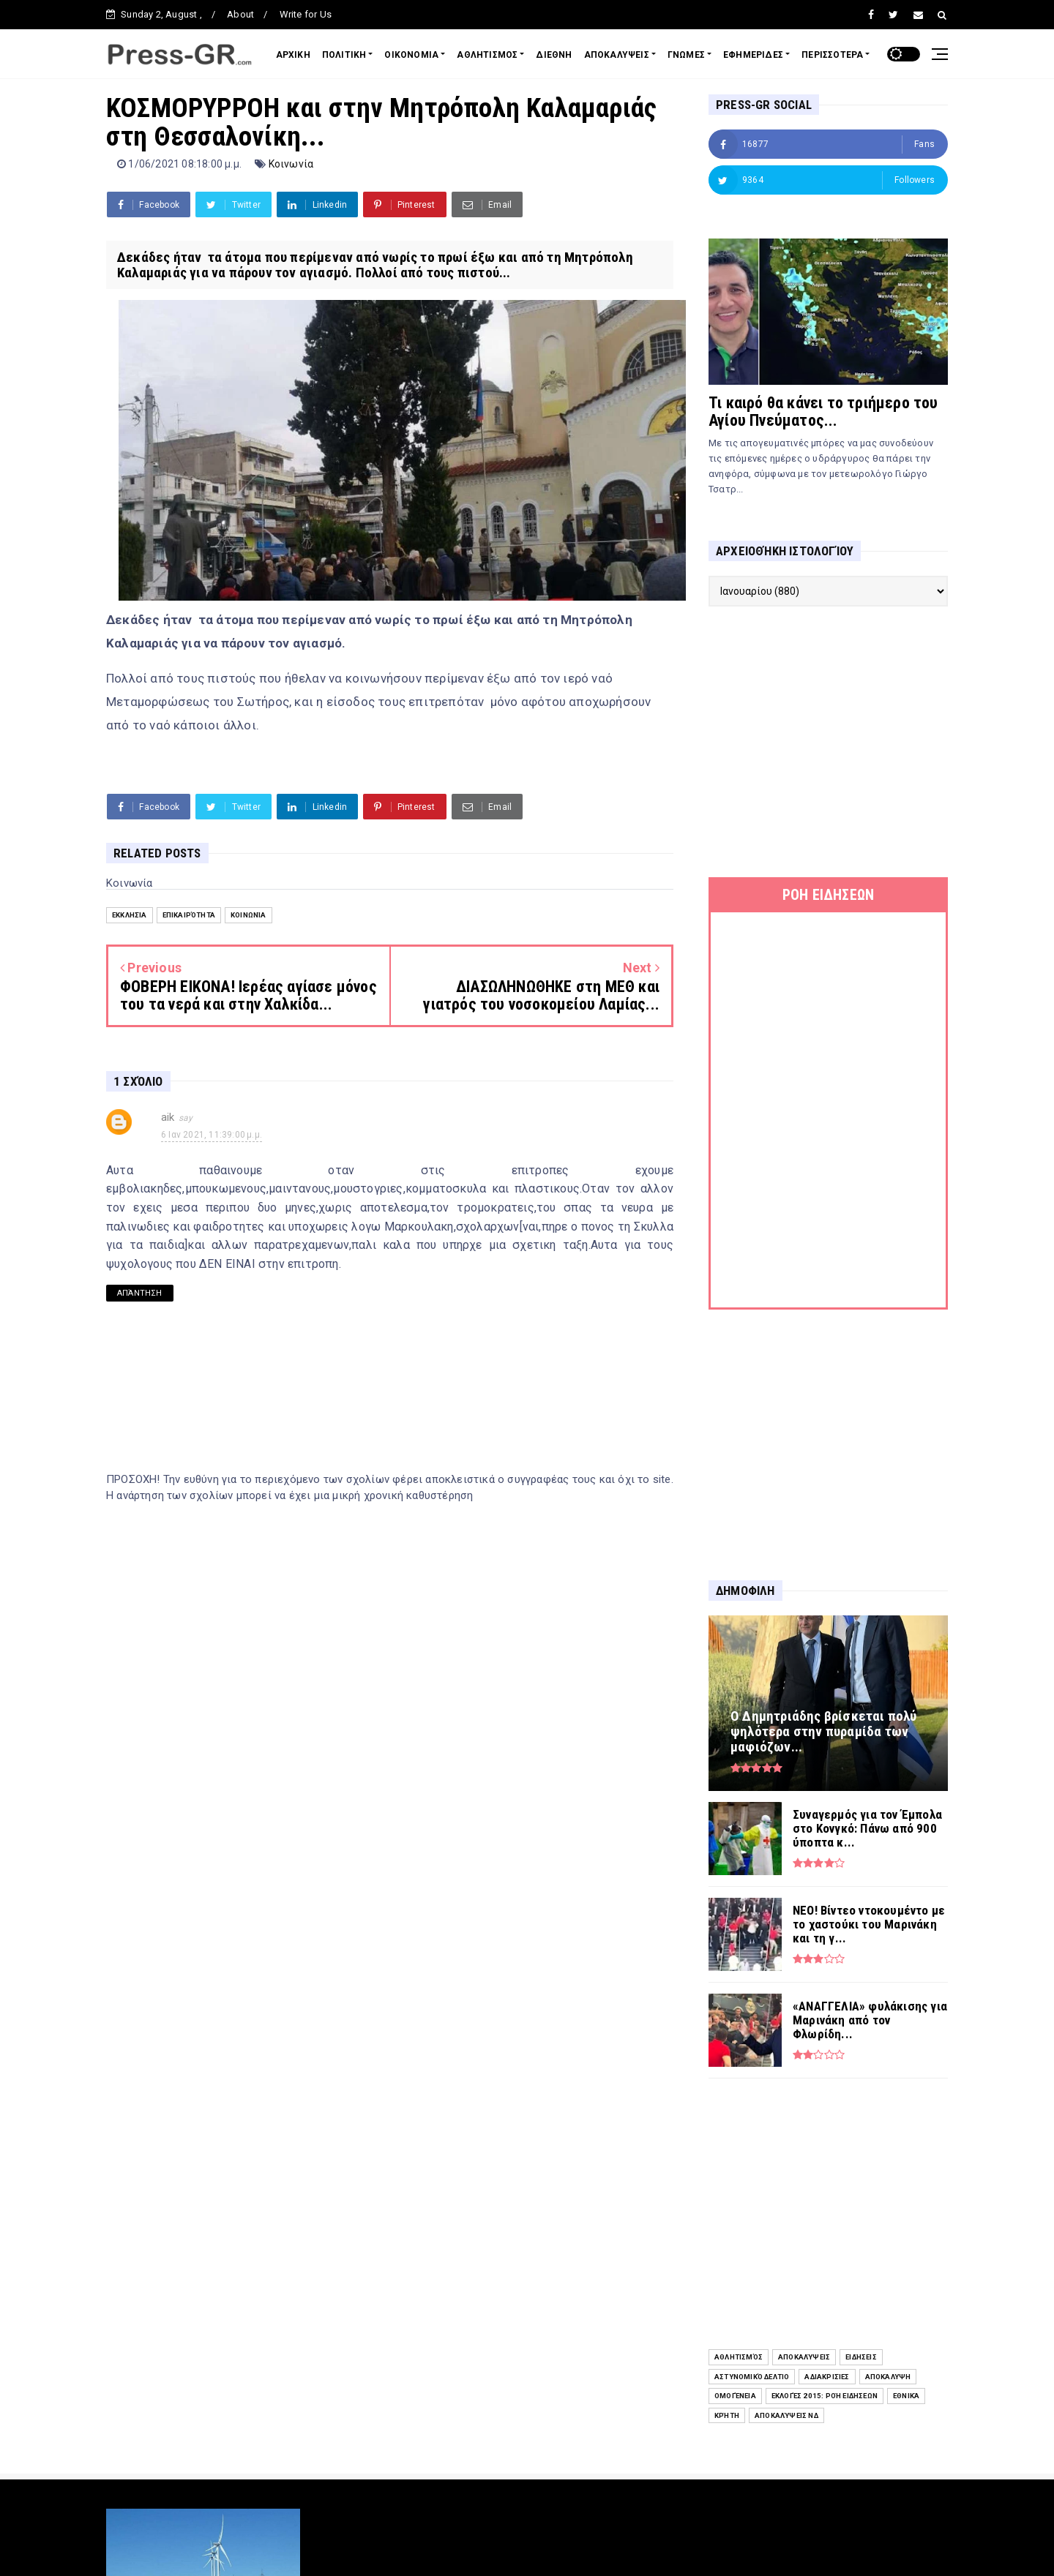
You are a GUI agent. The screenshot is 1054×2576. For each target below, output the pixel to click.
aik (168, 1117)
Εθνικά (906, 2396)
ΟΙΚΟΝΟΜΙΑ (411, 55)
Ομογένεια (735, 2396)
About (240, 14)
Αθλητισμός (738, 2357)
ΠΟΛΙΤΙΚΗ (344, 55)
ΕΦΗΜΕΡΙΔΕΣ (753, 55)
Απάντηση (139, 1293)
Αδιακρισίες (826, 2377)
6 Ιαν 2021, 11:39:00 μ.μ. (211, 1135)
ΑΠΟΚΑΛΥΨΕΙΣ (616, 55)
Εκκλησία (129, 915)
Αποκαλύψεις (804, 2357)
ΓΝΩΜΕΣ (686, 55)
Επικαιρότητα (188, 915)
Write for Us (306, 14)
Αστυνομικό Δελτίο (751, 2377)
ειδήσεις (861, 2357)
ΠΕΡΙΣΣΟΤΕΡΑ (832, 55)
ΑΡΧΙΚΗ (293, 55)
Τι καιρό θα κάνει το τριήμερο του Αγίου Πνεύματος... (823, 411)
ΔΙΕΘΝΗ (554, 55)
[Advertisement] (828, 741)
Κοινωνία (291, 164)
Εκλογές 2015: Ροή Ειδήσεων (824, 2396)
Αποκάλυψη (888, 2377)
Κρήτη (726, 2415)
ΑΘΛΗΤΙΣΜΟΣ (487, 55)
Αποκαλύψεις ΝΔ (786, 2415)
